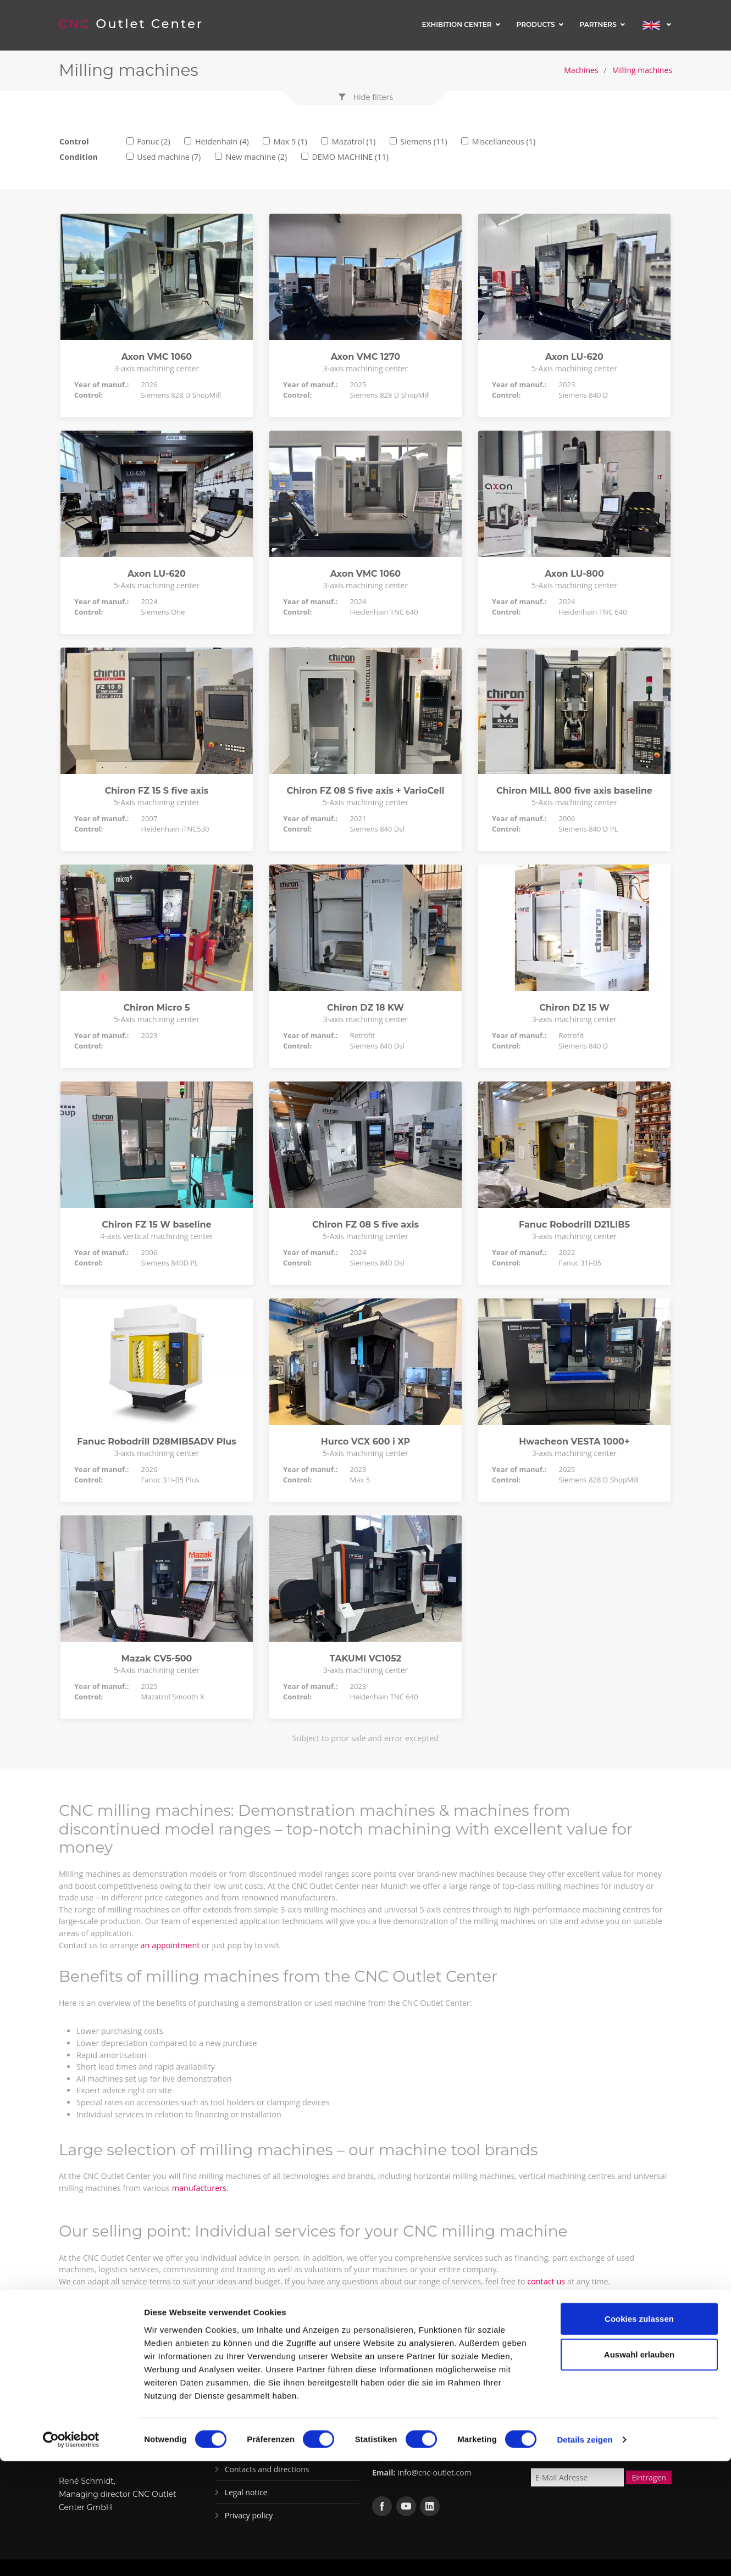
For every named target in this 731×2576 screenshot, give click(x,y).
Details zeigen (584, 2554)
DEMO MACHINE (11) (350, 157)
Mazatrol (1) (353, 141)
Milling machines (642, 70)
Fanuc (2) (153, 141)
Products (536, 24)
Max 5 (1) (290, 141)
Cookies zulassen (639, 2433)
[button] (365, 97)
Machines (581, 70)
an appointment (170, 1945)
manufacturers (199, 2188)
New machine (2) (256, 157)
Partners (598, 24)
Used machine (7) (169, 157)
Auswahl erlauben (639, 2469)
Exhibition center (456, 24)
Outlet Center (132, 23)
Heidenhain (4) (222, 141)
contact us (546, 2281)
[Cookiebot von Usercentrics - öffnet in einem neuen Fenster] (71, 2554)
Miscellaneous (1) (503, 141)
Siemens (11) (423, 141)
